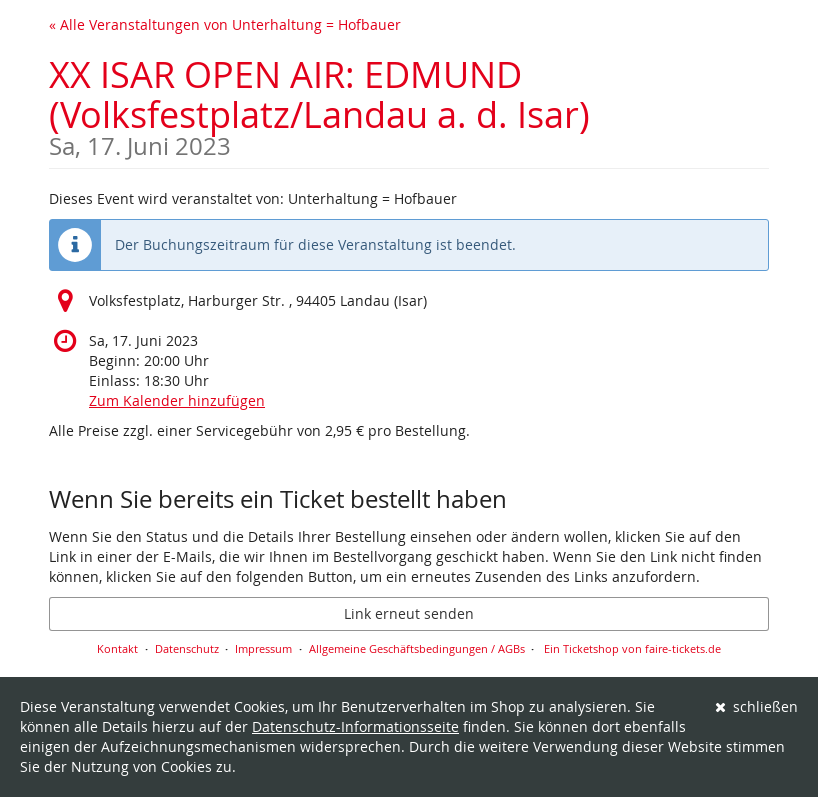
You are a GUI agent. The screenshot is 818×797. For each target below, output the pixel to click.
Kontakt (117, 648)
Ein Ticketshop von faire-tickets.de (632, 648)
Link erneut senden (409, 613)
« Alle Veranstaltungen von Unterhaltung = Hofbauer (225, 24)
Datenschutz (187, 648)
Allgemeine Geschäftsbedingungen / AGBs (417, 648)
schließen (757, 706)
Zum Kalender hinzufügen (177, 400)
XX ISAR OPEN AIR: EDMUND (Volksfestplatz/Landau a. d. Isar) (409, 104)
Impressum (263, 648)
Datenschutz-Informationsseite (355, 726)
